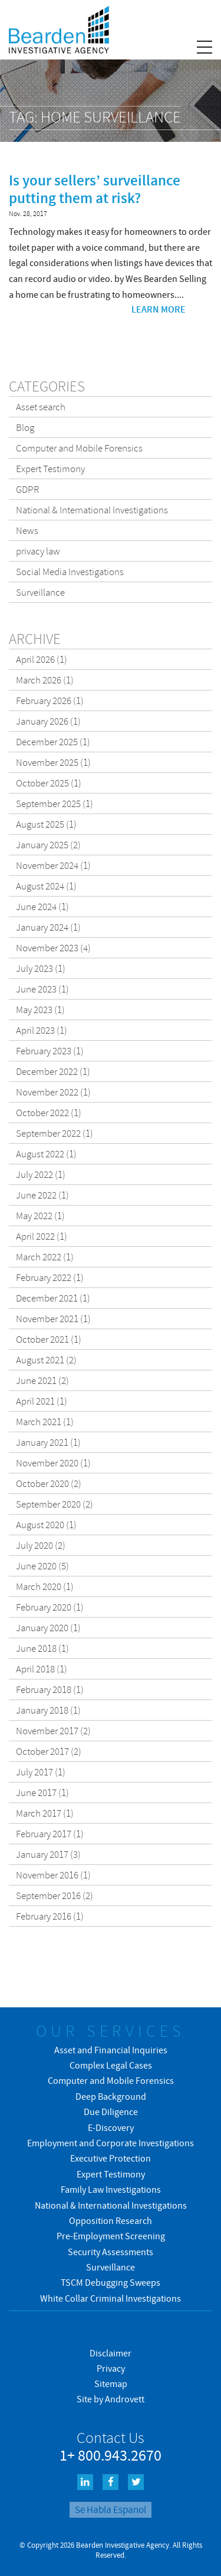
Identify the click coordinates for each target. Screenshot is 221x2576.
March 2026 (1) (45, 679)
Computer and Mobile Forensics (79, 447)
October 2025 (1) (48, 782)
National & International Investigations (92, 509)
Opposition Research (110, 2220)
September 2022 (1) (54, 1133)
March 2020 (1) (45, 1586)
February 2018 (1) (50, 1689)
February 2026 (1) (50, 700)
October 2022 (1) (48, 1112)
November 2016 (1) (53, 1874)
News (27, 530)
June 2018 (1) (42, 1648)
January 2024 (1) (48, 927)
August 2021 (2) (46, 1359)
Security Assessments (110, 2252)
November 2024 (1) (53, 865)
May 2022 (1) (40, 1215)
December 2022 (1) (53, 1071)
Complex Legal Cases (111, 2065)
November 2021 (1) (53, 1318)
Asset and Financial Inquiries (110, 2050)
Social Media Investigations (70, 571)
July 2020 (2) (40, 1545)
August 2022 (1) (46, 1153)
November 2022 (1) (53, 1091)
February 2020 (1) (50, 1607)
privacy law (38, 551)
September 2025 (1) (54, 803)
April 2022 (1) (41, 1236)
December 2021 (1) (53, 1298)
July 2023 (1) (40, 968)
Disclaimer (110, 2353)
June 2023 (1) (42, 988)
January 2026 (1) (48, 721)
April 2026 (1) (41, 659)
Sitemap (110, 2383)
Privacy (111, 2368)
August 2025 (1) (46, 824)
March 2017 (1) (45, 1813)
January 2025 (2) (48, 844)
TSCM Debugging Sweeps (110, 2282)
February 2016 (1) (50, 1916)
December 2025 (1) (53, 741)
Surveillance (40, 592)
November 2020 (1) (53, 1462)
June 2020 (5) (42, 1565)
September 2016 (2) (54, 1895)
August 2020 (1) (46, 1524)
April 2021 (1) (41, 1401)
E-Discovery (111, 2127)
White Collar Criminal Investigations (110, 2298)
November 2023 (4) (53, 947)
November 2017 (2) (53, 1730)
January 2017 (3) (48, 1854)
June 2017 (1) (42, 1792)
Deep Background (110, 2096)
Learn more (158, 309)
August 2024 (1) (46, 885)
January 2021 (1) (48, 1442)
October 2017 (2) (48, 1751)
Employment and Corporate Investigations (110, 2143)
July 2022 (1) (40, 1174)
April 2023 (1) (41, 1030)
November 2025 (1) (53, 762)
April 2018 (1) (41, 1668)
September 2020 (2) (54, 1504)
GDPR (27, 489)
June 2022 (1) (42, 1195)
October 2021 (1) (48, 1339)
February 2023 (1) (50, 1050)
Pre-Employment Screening (111, 2236)
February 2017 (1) (50, 1833)
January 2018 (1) (48, 1710)
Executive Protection (110, 2158)
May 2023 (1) (40, 1009)
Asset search (40, 406)
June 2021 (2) (42, 1380)
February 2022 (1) (50, 1277)
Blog (25, 427)
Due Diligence (111, 2111)
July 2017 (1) (40, 1771)
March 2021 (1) (45, 1421)
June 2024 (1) (42, 906)
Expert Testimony (50, 468)
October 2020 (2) (48, 1483)
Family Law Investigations (111, 2189)
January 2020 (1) (48, 1627)
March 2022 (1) (45, 1256)
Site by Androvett (110, 2399)
